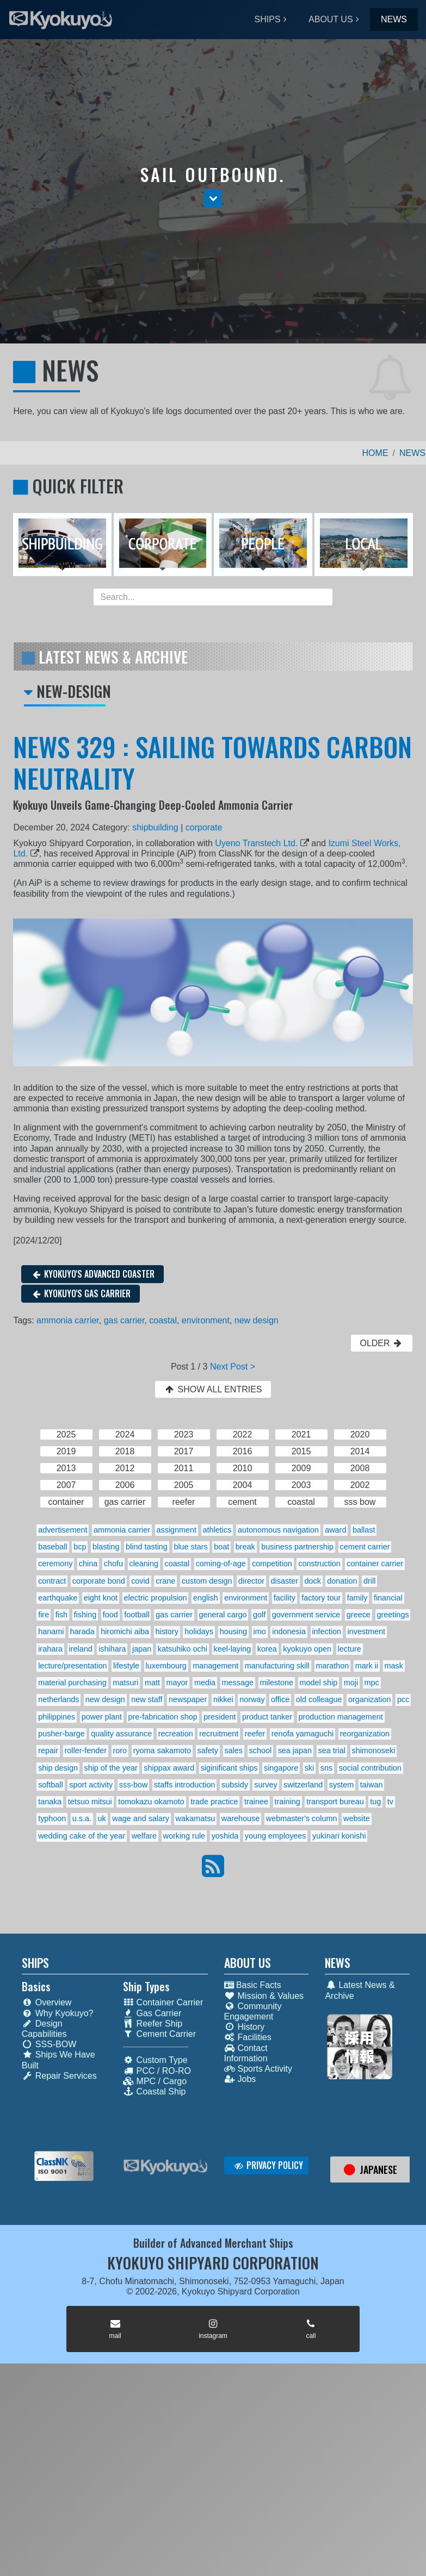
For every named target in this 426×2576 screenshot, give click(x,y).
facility (284, 1597)
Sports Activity (258, 2068)
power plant (102, 1716)
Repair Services (59, 2075)
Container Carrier (163, 2002)
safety (207, 1750)
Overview (47, 2002)
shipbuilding (155, 827)
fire (43, 1614)
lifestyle (126, 1665)
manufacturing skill (277, 1665)
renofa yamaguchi (302, 1733)
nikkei (223, 1699)
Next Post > (232, 1366)
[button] (213, 198)
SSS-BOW (49, 2044)
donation (342, 1581)
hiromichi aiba (125, 1631)
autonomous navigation (278, 1529)
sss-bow (133, 1784)
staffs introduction (184, 1784)
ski (309, 1768)
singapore (281, 1768)
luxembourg (166, 1665)
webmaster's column (301, 1818)
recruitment (218, 1733)
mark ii (366, 1665)
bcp (79, 1546)
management (215, 1665)
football (136, 1614)
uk (102, 1818)
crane (165, 1581)
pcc (403, 1699)
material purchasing (72, 1682)
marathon (332, 1665)
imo (260, 1631)
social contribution (370, 1768)
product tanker (267, 1716)
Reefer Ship (153, 2023)
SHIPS (268, 19)
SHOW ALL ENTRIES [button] (213, 1389)
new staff (146, 1699)
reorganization (365, 1733)
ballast (364, 1529)
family (357, 1597)
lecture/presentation (72, 1665)
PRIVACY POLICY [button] (268, 2165)
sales (233, 1750)
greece (359, 1614)
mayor (177, 1682)
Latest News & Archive (359, 1990)
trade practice (214, 1801)
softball (50, 1784)
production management (340, 1716)
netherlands (58, 1699)
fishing (85, 1614)
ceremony (55, 1563)
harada (82, 1631)
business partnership (297, 1546)
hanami (51, 1631)
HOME (375, 453)
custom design (207, 1581)
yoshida (225, 1835)
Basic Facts (252, 1985)
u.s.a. (81, 1818)
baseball (52, 1546)
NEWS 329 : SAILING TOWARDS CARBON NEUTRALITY (212, 762)
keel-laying (232, 1649)
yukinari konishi (339, 1835)
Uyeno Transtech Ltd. (256, 843)
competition (272, 1563)
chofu (113, 1563)
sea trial (331, 1750)
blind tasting (147, 1546)
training (287, 1801)
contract (52, 1581)
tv (390, 1801)
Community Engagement (253, 2011)
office (280, 1699)
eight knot (101, 1597)
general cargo (223, 1614)
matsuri (125, 1682)
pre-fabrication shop (162, 1716)
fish (61, 1614)
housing (233, 1631)
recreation (175, 1733)
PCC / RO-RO (157, 2070)
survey (265, 1784)
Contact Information (246, 2053)
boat (221, 1546)
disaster (284, 1581)
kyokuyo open (307, 1649)
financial (388, 1597)
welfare (144, 1835)
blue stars (190, 1546)
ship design (58, 1768)
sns (326, 1768)
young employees (275, 1835)
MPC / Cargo (155, 2081)
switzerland (303, 1784)
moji (351, 1682)
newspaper (188, 1699)
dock (312, 1581)
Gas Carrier (152, 2013)
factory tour (321, 1597)
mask (394, 1665)
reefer (255, 1733)
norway (251, 1699)
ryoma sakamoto (162, 1750)
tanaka (49, 1801)
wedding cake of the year (81, 1835)
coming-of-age (221, 1563)
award (335, 1529)
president (219, 1716)
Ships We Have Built (58, 2059)
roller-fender (85, 1750)
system (341, 1784)
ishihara (112, 1649)
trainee (256, 1801)
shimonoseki (373, 1750)
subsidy (234, 1784)
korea (267, 1649)
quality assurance (121, 1733)
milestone (277, 1682)
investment (367, 1631)
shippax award (169, 1768)
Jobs (240, 2079)
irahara (50, 1649)
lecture (349, 1649)
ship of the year (110, 1768)
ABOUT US (330, 19)
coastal (163, 1320)
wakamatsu (195, 1818)
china (88, 1563)
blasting (106, 1546)
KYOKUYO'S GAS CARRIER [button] (80, 1293)
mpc (372, 1682)
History (244, 2026)
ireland (80, 1649)
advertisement (62, 1529)
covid (140, 1581)
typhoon (52, 1818)
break (245, 1546)
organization (369, 1699)
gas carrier (124, 1320)
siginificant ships (229, 1768)
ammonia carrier (67, 1320)
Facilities (247, 2037)
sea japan (295, 1750)
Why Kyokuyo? (58, 2013)
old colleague (319, 1699)
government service (306, 1614)
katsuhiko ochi (182, 1649)
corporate (204, 827)
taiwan (371, 1784)
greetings (392, 1614)
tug (375, 1801)
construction (319, 1563)
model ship (319, 1682)
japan (141, 1649)
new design (256, 1320)
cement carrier (365, 1546)
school (260, 1750)
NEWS (394, 19)
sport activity (91, 1784)
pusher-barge (61, 1733)
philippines (56, 1716)
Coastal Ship (154, 2091)
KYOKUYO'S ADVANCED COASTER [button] (92, 1273)
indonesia (289, 1631)
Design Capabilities (44, 2029)
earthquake (57, 1597)
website (356, 1818)
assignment (177, 1529)
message (238, 1682)
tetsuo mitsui (90, 1801)
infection (326, 1631)
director (251, 1581)
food (110, 1614)
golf (259, 1614)
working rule (184, 1835)
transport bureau (335, 1801)
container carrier (375, 1563)
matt (152, 1682)
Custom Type (155, 2060)
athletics (217, 1529)
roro (120, 1750)
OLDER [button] (381, 1343)
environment (206, 1320)
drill (369, 1581)
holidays (198, 1631)
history (166, 1631)
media (204, 1682)
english (205, 1597)
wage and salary (140, 1818)
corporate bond (98, 1581)
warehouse (240, 1818)
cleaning (143, 1563)
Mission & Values (264, 1995)
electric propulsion (155, 1597)
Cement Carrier (159, 2034)
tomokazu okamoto (151, 1801)
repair (48, 1750)
